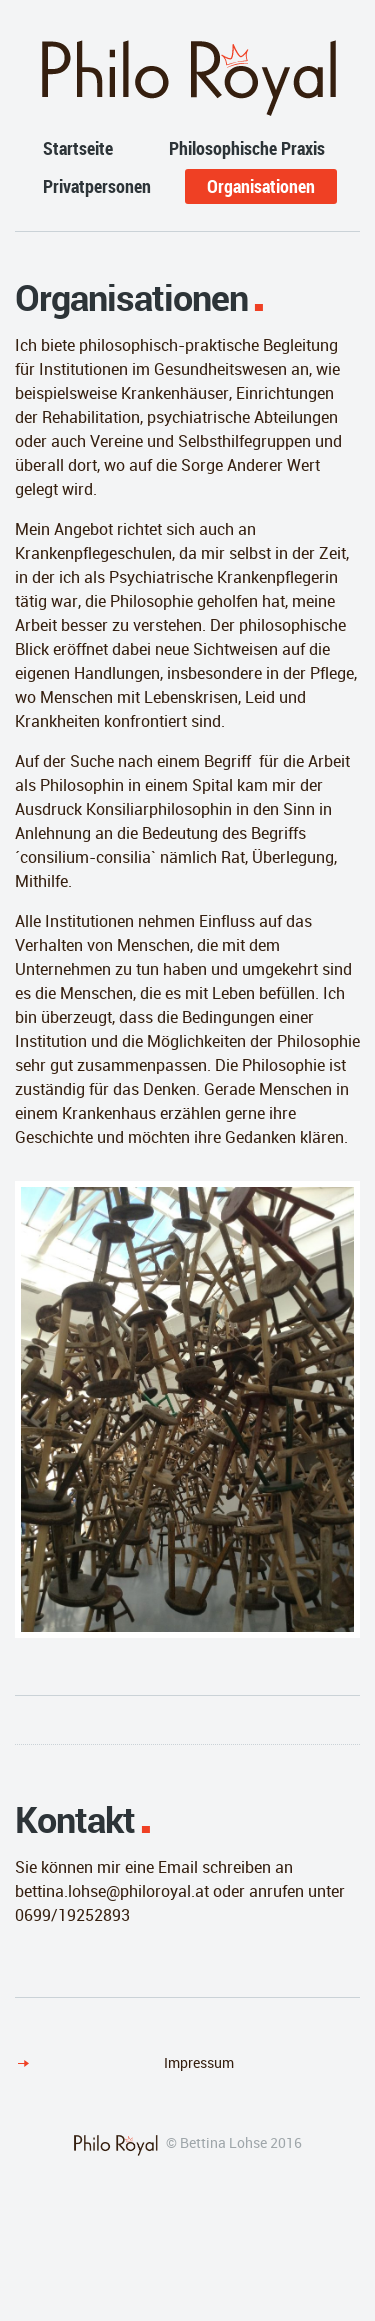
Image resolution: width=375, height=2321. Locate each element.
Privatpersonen (97, 186)
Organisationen (261, 186)
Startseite (78, 148)
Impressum (199, 2062)
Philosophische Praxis (247, 148)
